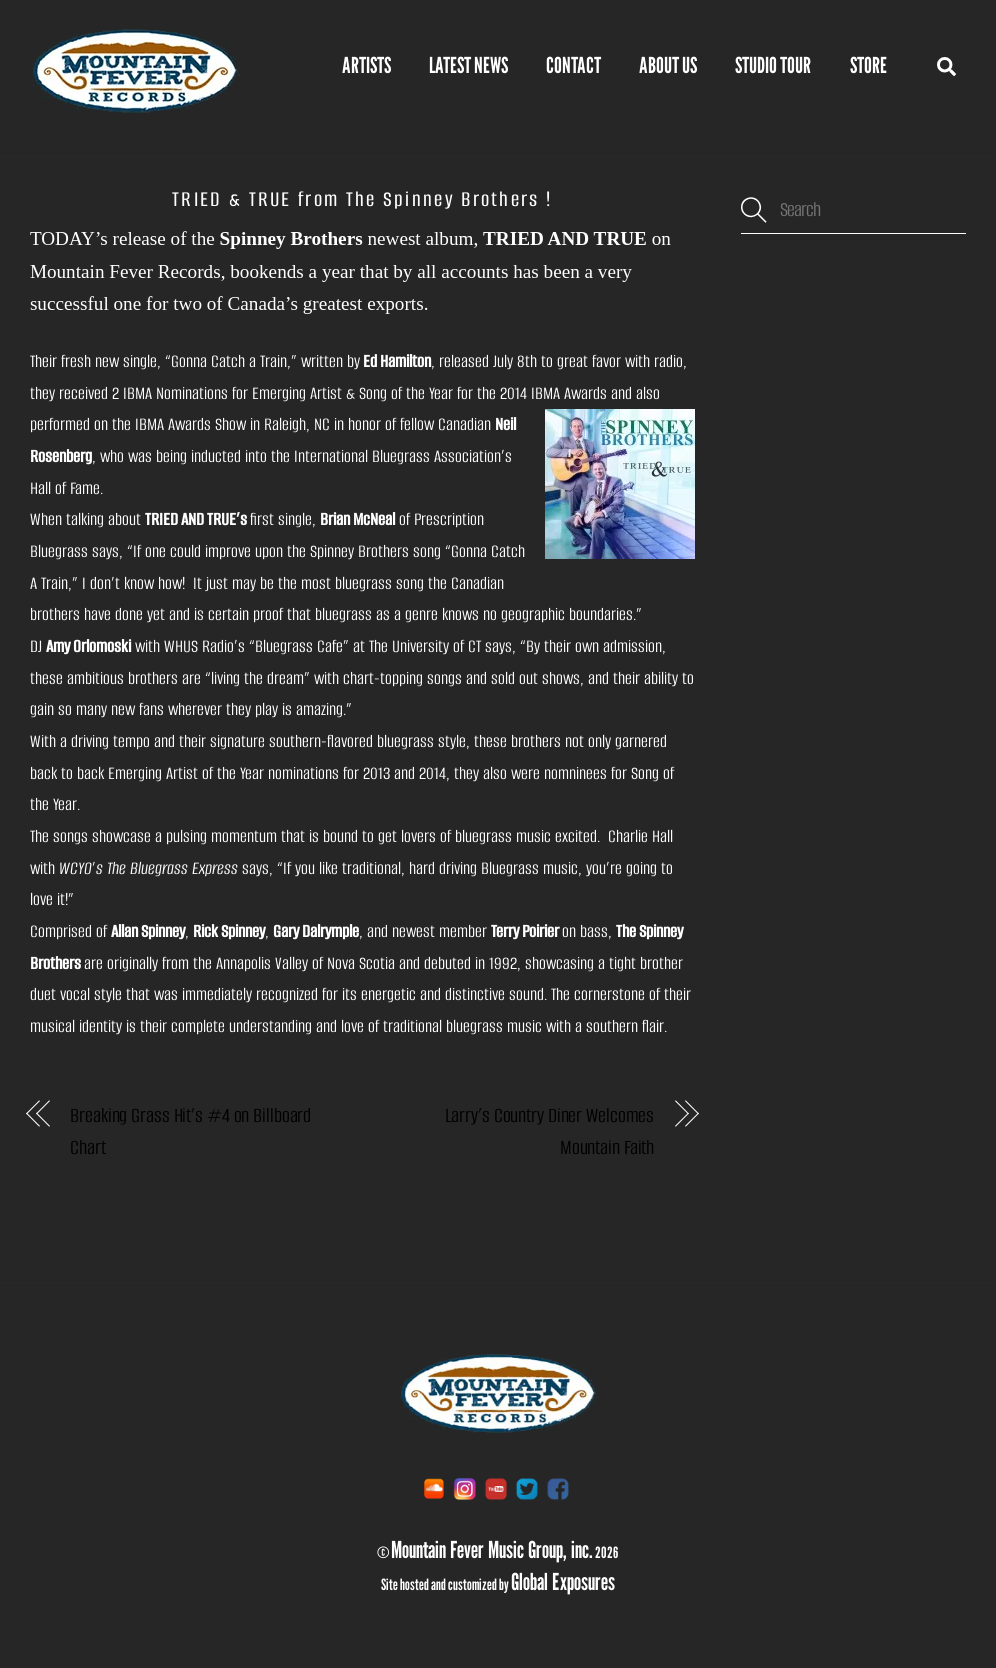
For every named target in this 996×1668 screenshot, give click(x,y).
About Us (668, 65)
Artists (366, 65)
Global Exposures (563, 1581)
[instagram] (465, 1487)
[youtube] (496, 1487)
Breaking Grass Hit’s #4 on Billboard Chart (190, 1131)
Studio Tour (773, 65)
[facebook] (558, 1487)
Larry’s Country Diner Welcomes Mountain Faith (550, 1131)
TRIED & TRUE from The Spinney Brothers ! (362, 199)
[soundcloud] (434, 1487)
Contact (573, 65)
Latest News (468, 65)
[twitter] (527, 1487)
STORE (868, 65)
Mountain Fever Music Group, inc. (492, 1549)
